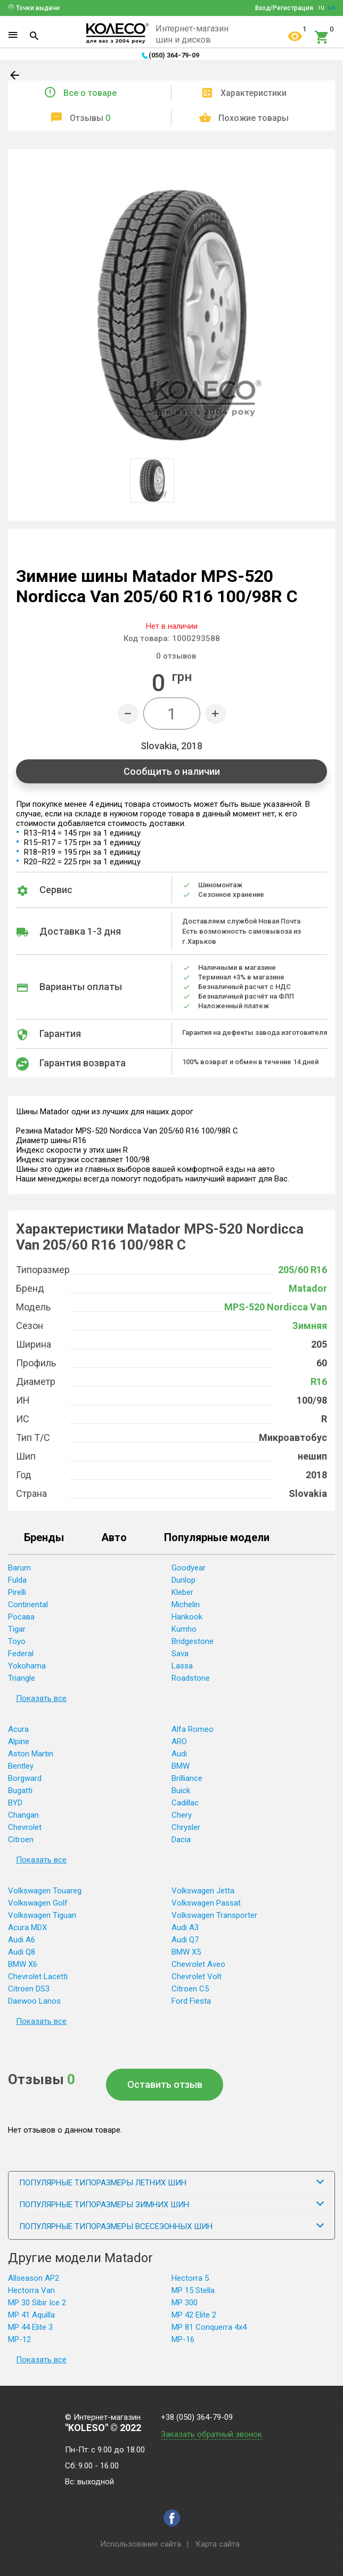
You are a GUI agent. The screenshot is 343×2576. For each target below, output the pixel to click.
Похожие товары (253, 118)
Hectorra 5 (190, 2278)
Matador (308, 1288)
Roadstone (191, 1678)
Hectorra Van (31, 2290)
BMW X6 (22, 1964)
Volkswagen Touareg (44, 1890)
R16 (319, 1381)
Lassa (182, 1666)
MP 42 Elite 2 (194, 2315)
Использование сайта (140, 2544)
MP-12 (19, 2339)
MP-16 (183, 2339)
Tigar (17, 1629)
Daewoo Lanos (34, 2001)
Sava (180, 1653)
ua (331, 7)
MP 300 (185, 2302)
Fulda (17, 1580)
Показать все (41, 1698)
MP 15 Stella (193, 2290)
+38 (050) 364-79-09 (197, 2417)
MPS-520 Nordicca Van (275, 1307)
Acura (18, 1729)
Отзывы (90, 118)
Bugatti (20, 1790)
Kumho (184, 1629)
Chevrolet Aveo (198, 1964)
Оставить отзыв (164, 2084)
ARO (179, 1741)
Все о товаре (90, 93)
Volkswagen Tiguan (42, 1915)
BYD (15, 1803)
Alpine (18, 1741)
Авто (114, 1538)
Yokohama (27, 1666)
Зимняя (309, 1325)
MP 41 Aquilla (31, 2315)
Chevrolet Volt (197, 1976)
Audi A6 (21, 1940)
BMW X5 (186, 1952)
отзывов (176, 656)
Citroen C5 (190, 1989)
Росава (21, 1617)
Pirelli (17, 1592)
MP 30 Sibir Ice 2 (37, 2302)
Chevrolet (25, 1827)
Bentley (21, 1766)
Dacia (181, 1839)
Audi (179, 1754)
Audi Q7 (185, 1940)
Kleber (182, 1592)
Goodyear (189, 1568)
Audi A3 (185, 1927)
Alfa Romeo (193, 1729)
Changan (23, 1815)
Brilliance (187, 1778)
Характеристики (253, 93)
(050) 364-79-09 (174, 55)
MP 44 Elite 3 (30, 2327)
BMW (181, 1766)
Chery (182, 1815)
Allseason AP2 (33, 2278)
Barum (19, 1568)
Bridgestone (193, 1641)
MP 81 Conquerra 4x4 (209, 2327)
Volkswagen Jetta (203, 1890)
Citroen (21, 1839)
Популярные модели (217, 1538)
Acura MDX (27, 1927)
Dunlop (183, 1580)
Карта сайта (217, 2544)
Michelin (186, 1604)
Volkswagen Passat (206, 1903)
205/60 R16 (302, 1269)
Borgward (25, 1778)
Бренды (44, 1538)
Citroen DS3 (29, 1989)
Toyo (17, 1641)
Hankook (187, 1617)
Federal (21, 1653)
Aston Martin (30, 1754)
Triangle (21, 1678)
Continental (28, 1604)
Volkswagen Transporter (214, 1915)
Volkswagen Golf (38, 1903)
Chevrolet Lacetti (38, 1976)
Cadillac (185, 1803)
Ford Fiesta (191, 2001)
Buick (181, 1790)
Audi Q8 (21, 1952)
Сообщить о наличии (172, 771)
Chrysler (186, 1827)
